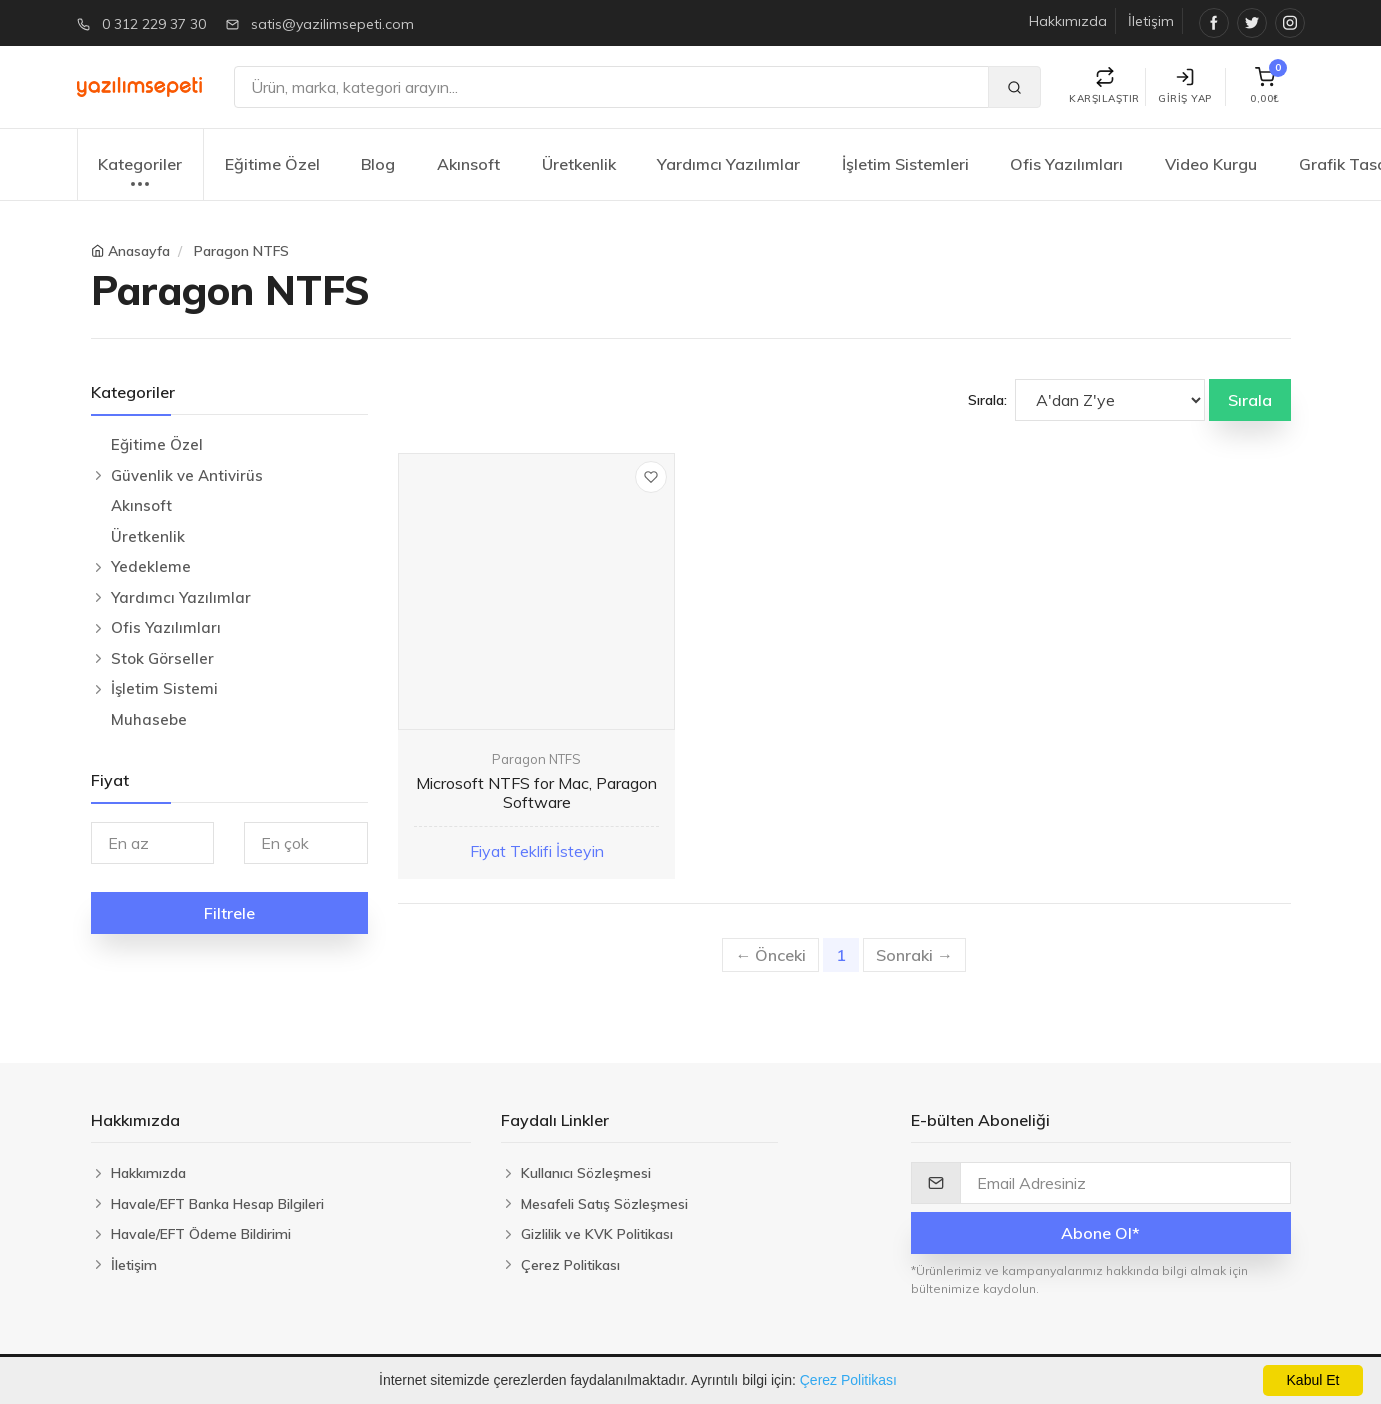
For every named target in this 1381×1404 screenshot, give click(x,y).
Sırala (1250, 400)
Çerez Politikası (848, 1380)
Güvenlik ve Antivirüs (187, 475)
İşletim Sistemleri (905, 164)
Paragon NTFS (241, 251)
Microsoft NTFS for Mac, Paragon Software (536, 792)
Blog (378, 164)
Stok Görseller (162, 658)
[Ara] (611, 87)
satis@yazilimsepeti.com (332, 24)
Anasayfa (139, 251)
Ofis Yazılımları (1066, 164)
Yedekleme (151, 566)
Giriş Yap (1185, 86)
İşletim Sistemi (164, 688)
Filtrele (229, 913)
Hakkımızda (1068, 21)
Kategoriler (140, 174)
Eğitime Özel (272, 164)
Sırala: (987, 400)
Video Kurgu (1211, 164)
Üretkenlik (579, 164)
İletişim (1151, 21)
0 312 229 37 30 (154, 24)
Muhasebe (149, 719)
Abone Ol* (1100, 1233)
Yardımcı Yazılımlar (728, 164)
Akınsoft (468, 164)
